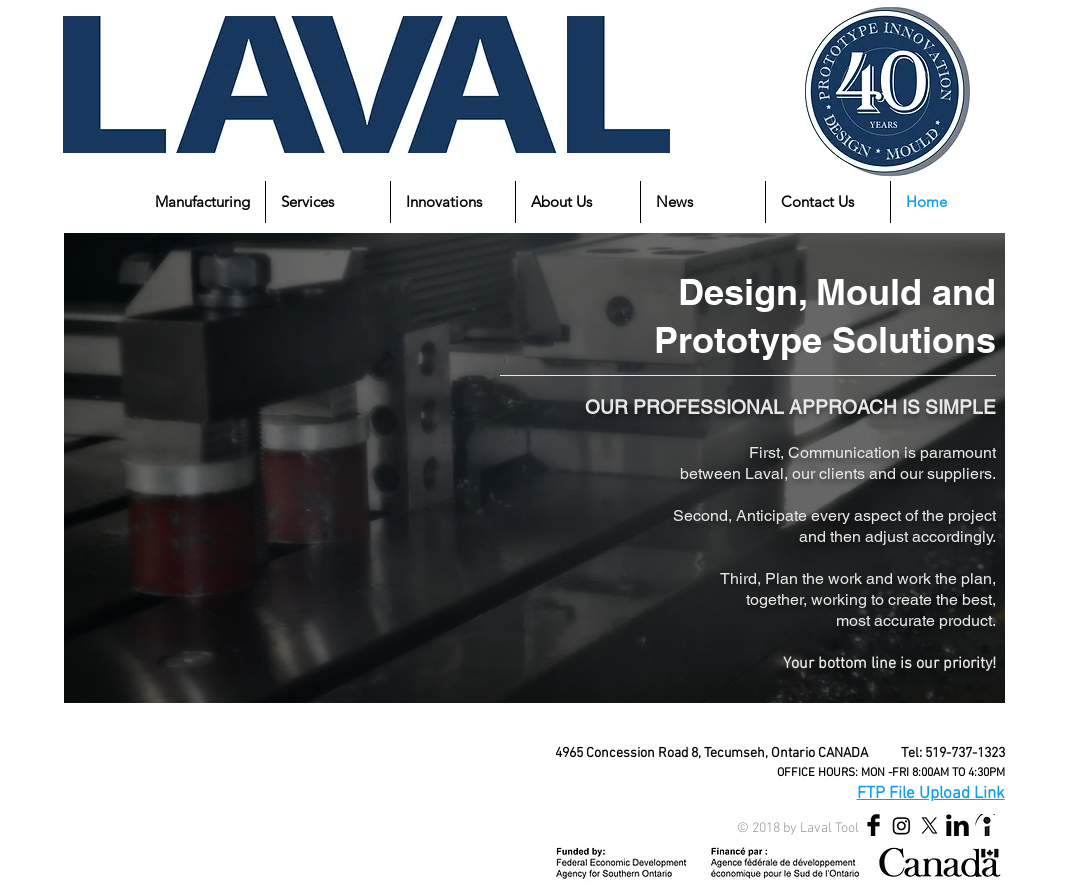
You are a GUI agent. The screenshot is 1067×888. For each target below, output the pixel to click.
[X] (929, 825)
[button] (202, 202)
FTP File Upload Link (931, 794)
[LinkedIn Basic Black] (957, 825)
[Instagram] (901, 825)
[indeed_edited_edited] (985, 825)
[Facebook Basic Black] (873, 825)
